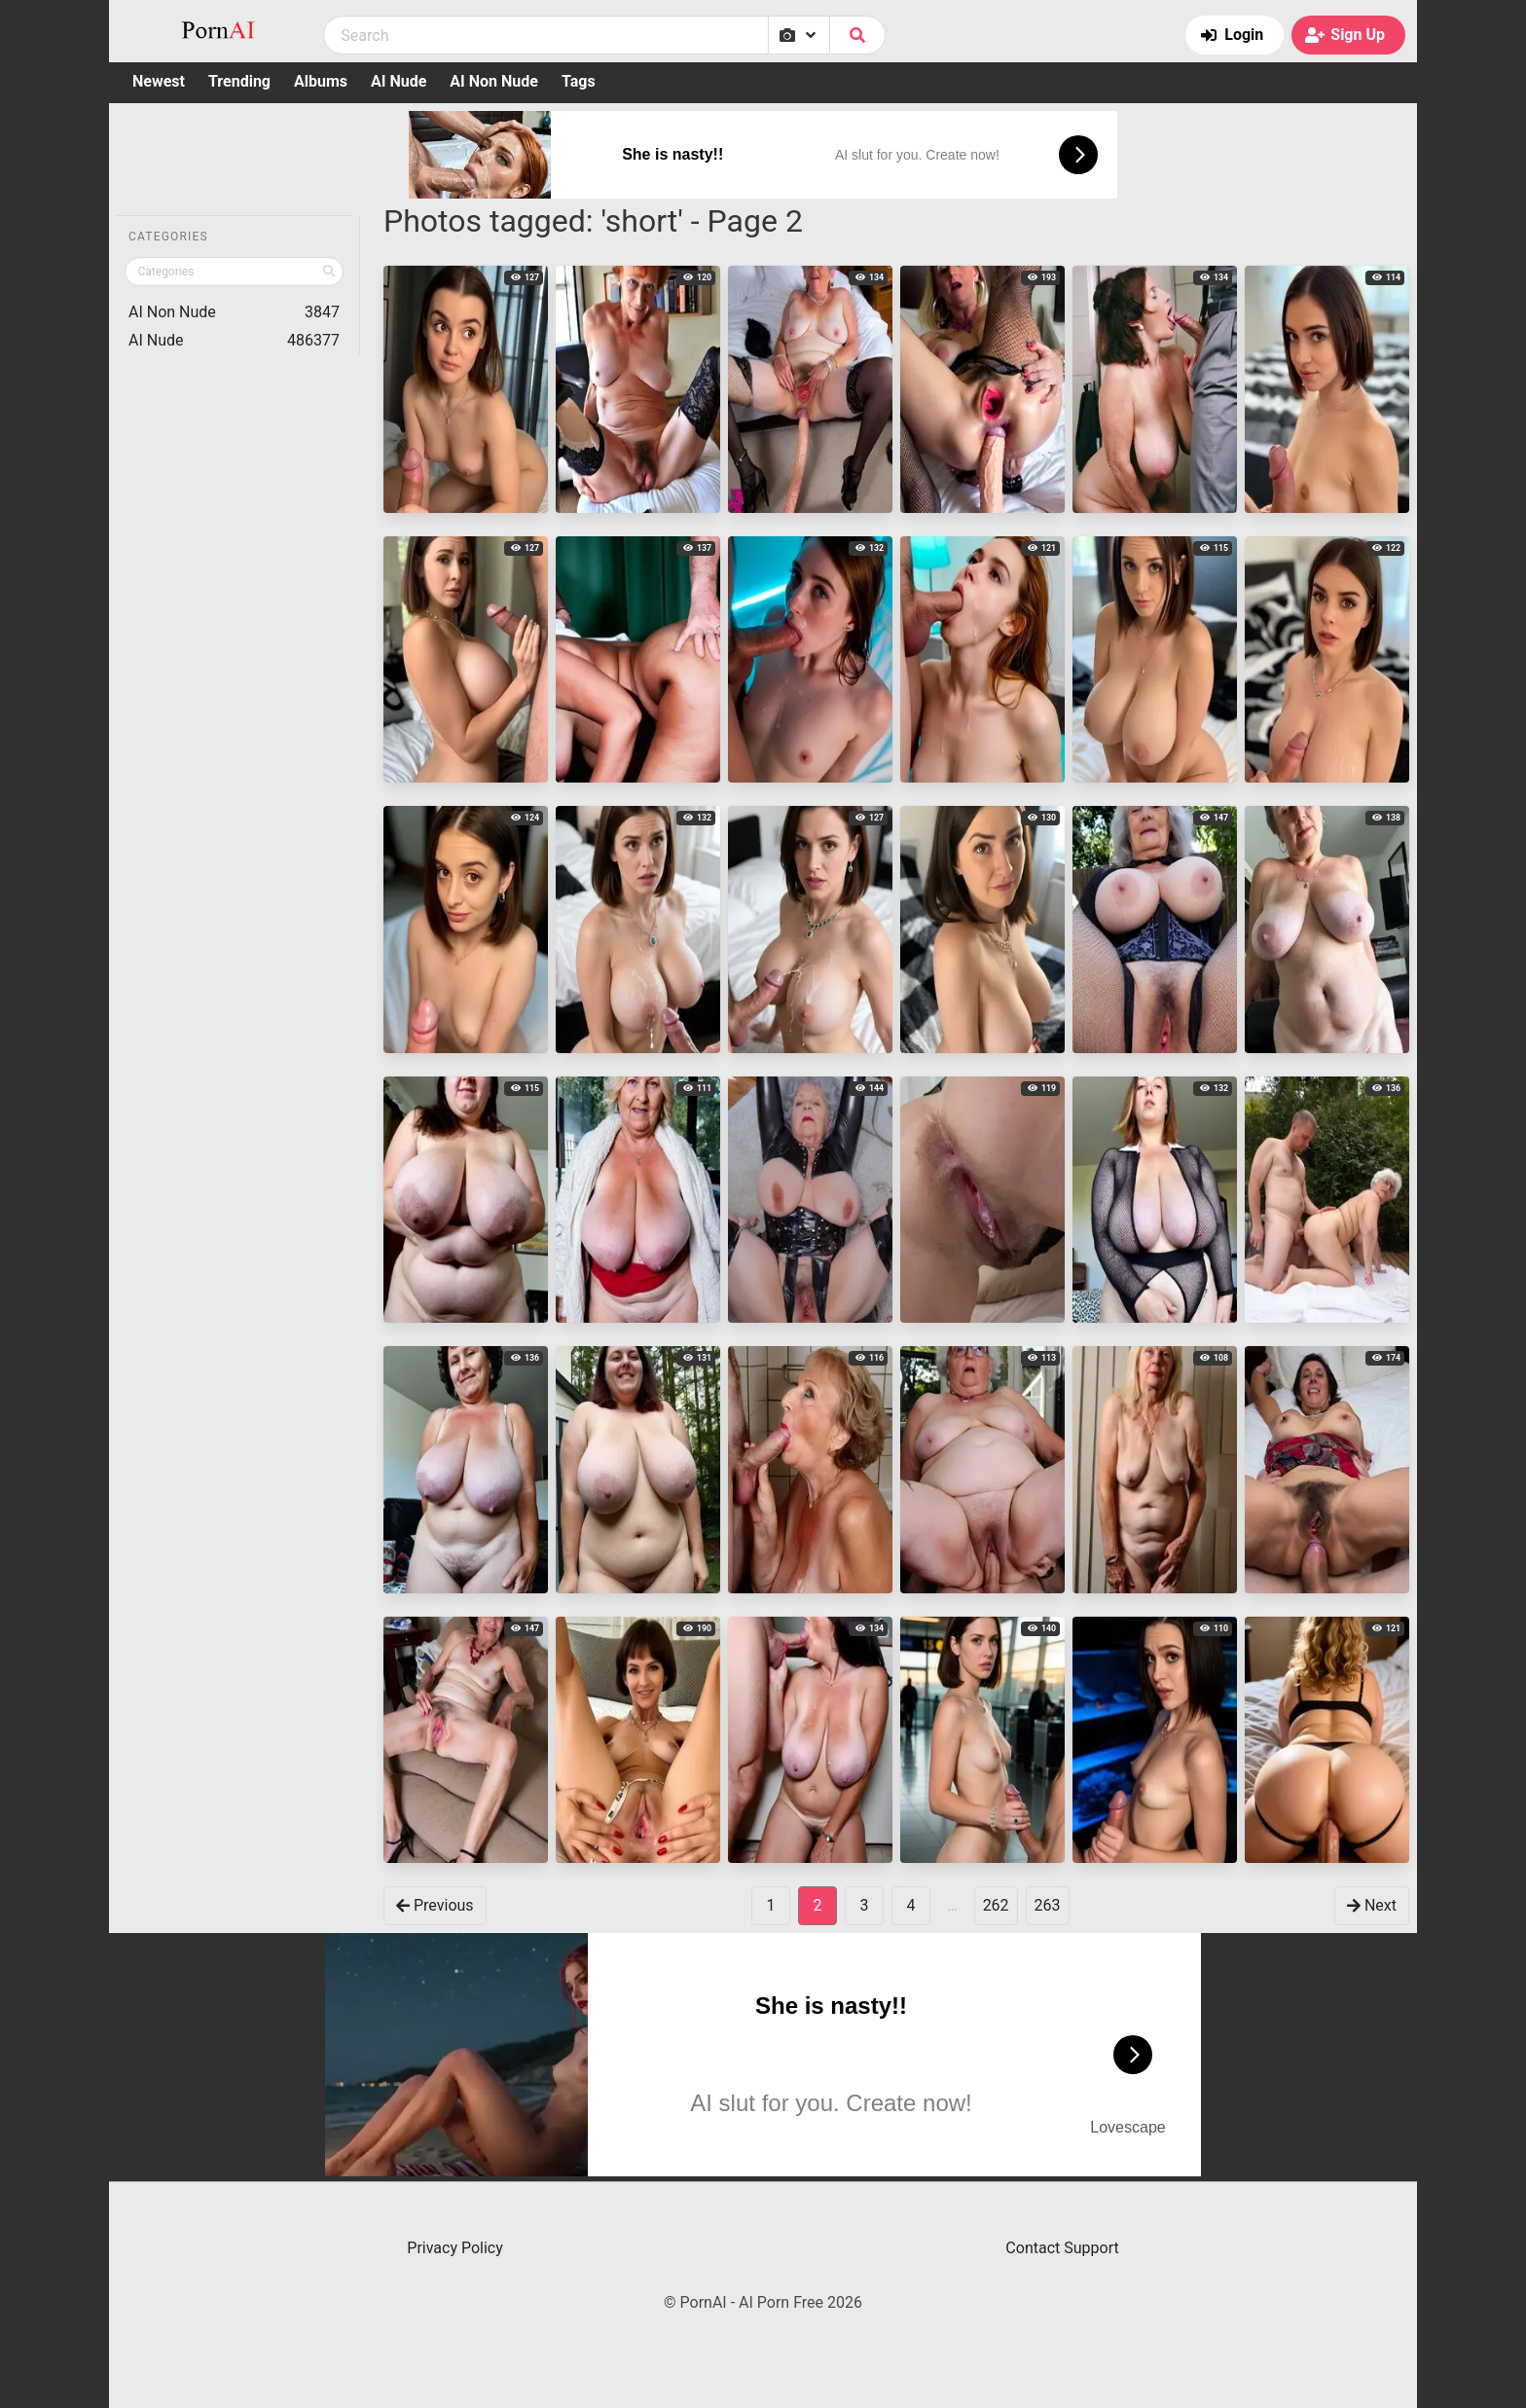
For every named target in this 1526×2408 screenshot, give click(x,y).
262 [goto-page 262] (996, 1905)
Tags (579, 81)
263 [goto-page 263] (1048, 1905)
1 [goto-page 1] (770, 1905)
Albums (320, 81)
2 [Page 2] (817, 1905)
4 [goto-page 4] (910, 1905)
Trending (239, 81)
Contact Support (1061, 2248)
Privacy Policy (455, 2248)
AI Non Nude (494, 81)
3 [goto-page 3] (863, 1905)
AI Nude (398, 81)
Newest (158, 81)
